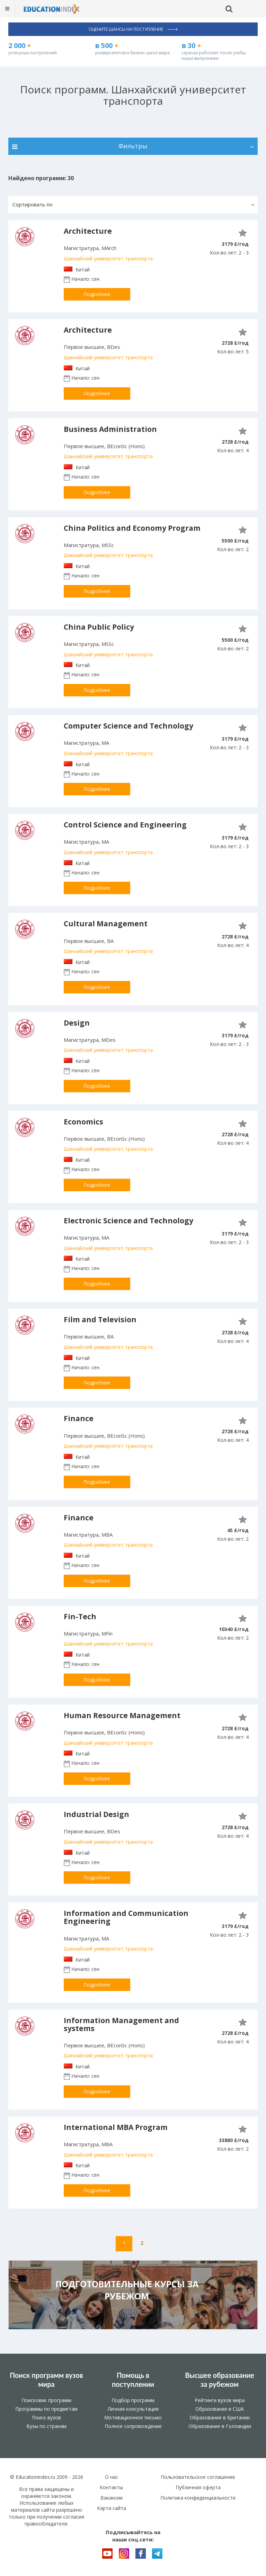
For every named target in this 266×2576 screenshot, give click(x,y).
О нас (111, 2477)
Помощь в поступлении (133, 2379)
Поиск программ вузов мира (46, 2379)
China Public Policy (99, 627)
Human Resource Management (122, 1715)
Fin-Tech (80, 1616)
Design (77, 1023)
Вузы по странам (46, 2426)
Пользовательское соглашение (198, 2477)
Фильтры (133, 146)
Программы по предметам (46, 2409)
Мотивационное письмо (133, 2417)
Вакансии (111, 2497)
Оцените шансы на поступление (133, 29)
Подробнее (96, 294)
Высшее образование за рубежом (219, 2379)
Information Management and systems (121, 2024)
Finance (79, 1418)
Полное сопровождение (133, 2426)
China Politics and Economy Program (132, 528)
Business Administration (110, 429)
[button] (133, 204)
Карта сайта (111, 2508)
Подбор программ (133, 2400)
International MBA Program (116, 2127)
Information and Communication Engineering (126, 1917)
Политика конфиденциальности (198, 2497)
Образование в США (219, 2409)
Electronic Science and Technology (128, 1220)
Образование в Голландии (219, 2426)
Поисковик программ (46, 2400)
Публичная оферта (198, 2487)
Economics (83, 1122)
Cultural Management (106, 923)
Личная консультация (133, 2409)
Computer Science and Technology (128, 726)
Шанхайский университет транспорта (108, 258)
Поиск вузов (46, 2417)
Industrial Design (96, 1814)
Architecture (88, 231)
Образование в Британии (220, 2417)
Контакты (111, 2487)
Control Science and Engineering (125, 825)
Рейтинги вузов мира (220, 2400)
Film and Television (100, 1319)
